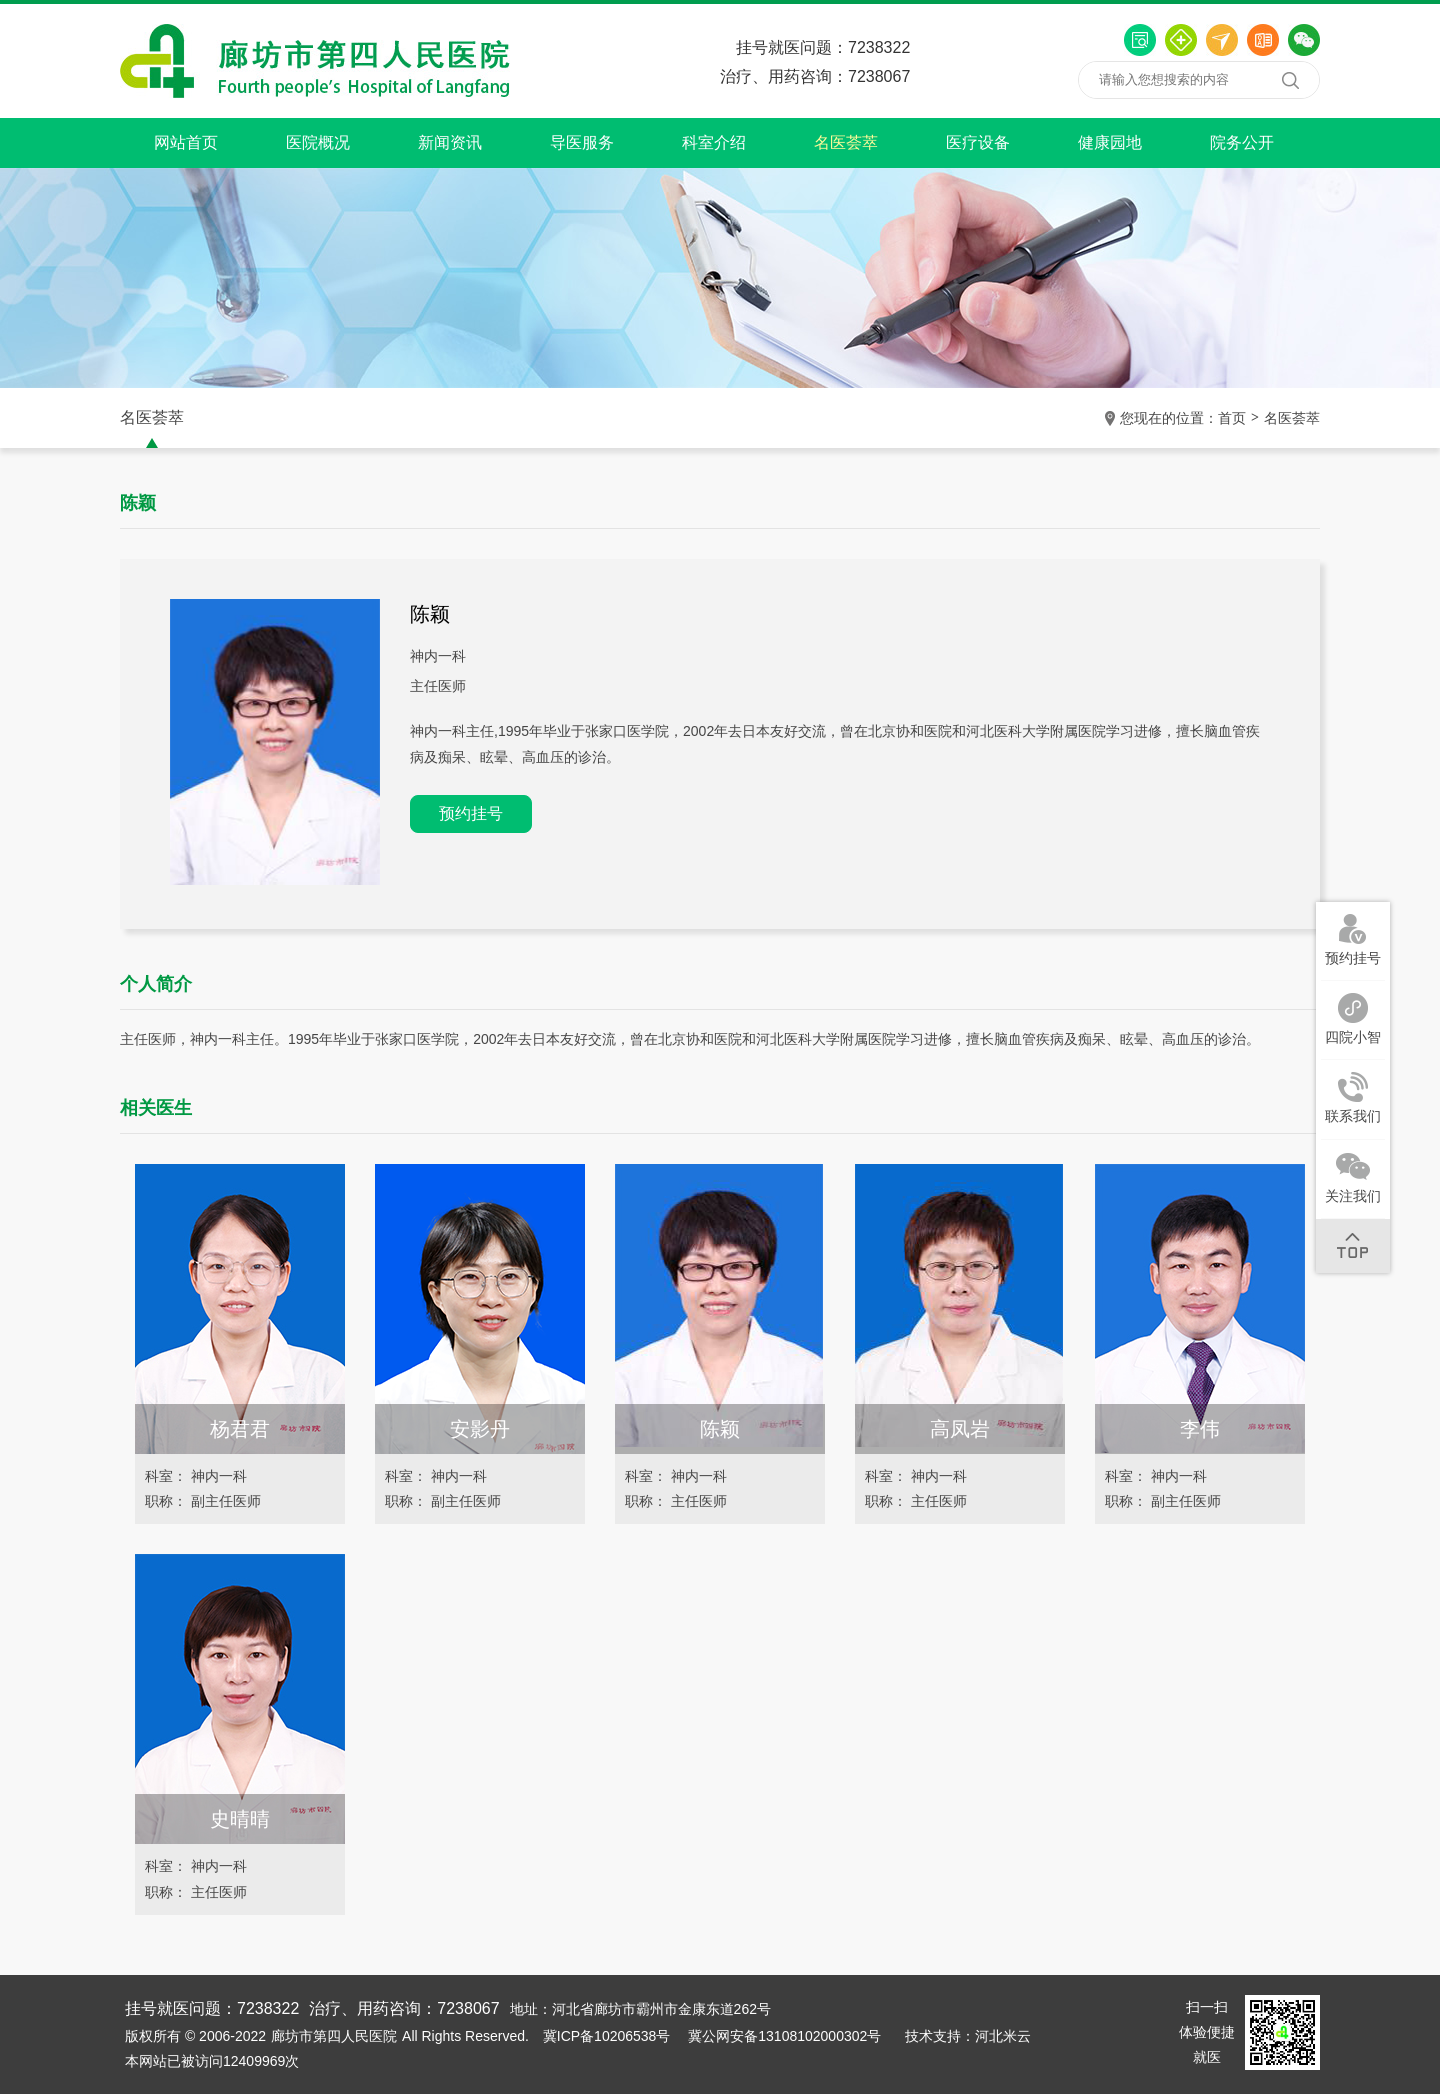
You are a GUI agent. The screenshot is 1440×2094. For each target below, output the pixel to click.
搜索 (1290, 80)
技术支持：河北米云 (968, 2036)
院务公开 (1242, 142)
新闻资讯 (450, 142)
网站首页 (186, 142)
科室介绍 (714, 142)
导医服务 (582, 142)
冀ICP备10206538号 (607, 2036)
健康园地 (1110, 142)
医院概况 (318, 142)
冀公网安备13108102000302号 (784, 2036)
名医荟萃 (846, 142)
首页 (1232, 418)
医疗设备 (978, 142)
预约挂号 (471, 813)
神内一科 (438, 656)
